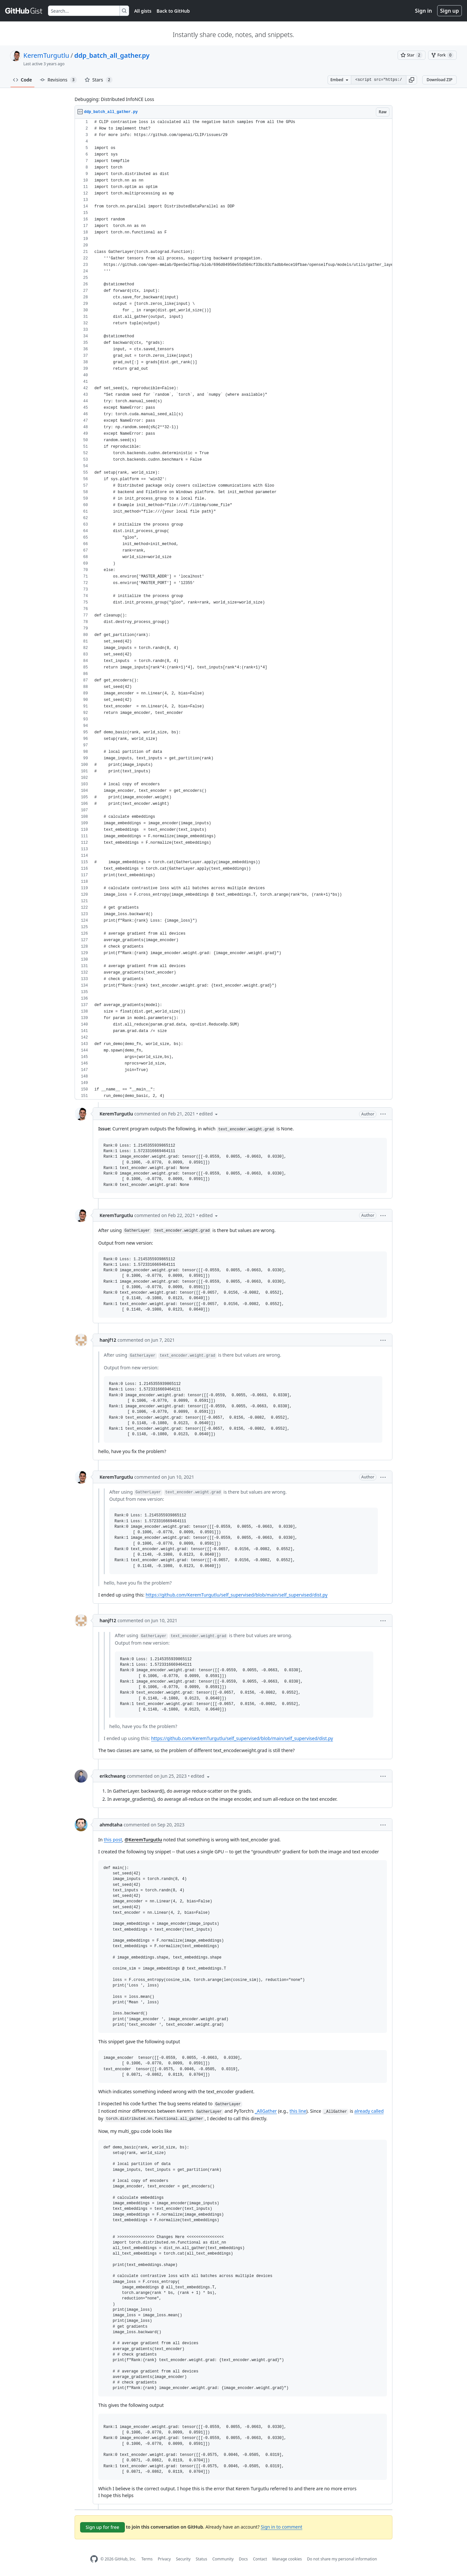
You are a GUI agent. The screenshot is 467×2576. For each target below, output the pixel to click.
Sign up (449, 10)
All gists (142, 11)
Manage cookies (287, 2559)
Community (223, 2559)
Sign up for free (102, 2527)
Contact (260, 2559)
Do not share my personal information (342, 2559)
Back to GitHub (173, 11)
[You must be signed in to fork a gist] (442, 55)
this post (113, 1839)
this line (298, 2111)
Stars (99, 80)
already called (369, 2111)
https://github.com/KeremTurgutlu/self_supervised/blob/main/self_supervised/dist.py (237, 1595)
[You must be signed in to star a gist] (411, 55)
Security (183, 2559)
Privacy (164, 2559)
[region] (233, 609)
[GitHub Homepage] (94, 2559)
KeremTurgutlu (46, 55)
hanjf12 (108, 1340)
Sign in (423, 10)
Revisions (58, 80)
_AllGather (266, 2111)
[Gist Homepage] (24, 11)
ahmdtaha (111, 1825)
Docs (243, 2559)
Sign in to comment (281, 2527)
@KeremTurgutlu (143, 1839)
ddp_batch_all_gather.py (112, 55)
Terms (147, 2559)
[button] (411, 79)
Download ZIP (439, 79)
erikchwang (113, 1776)
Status (201, 2559)
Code (22, 80)
